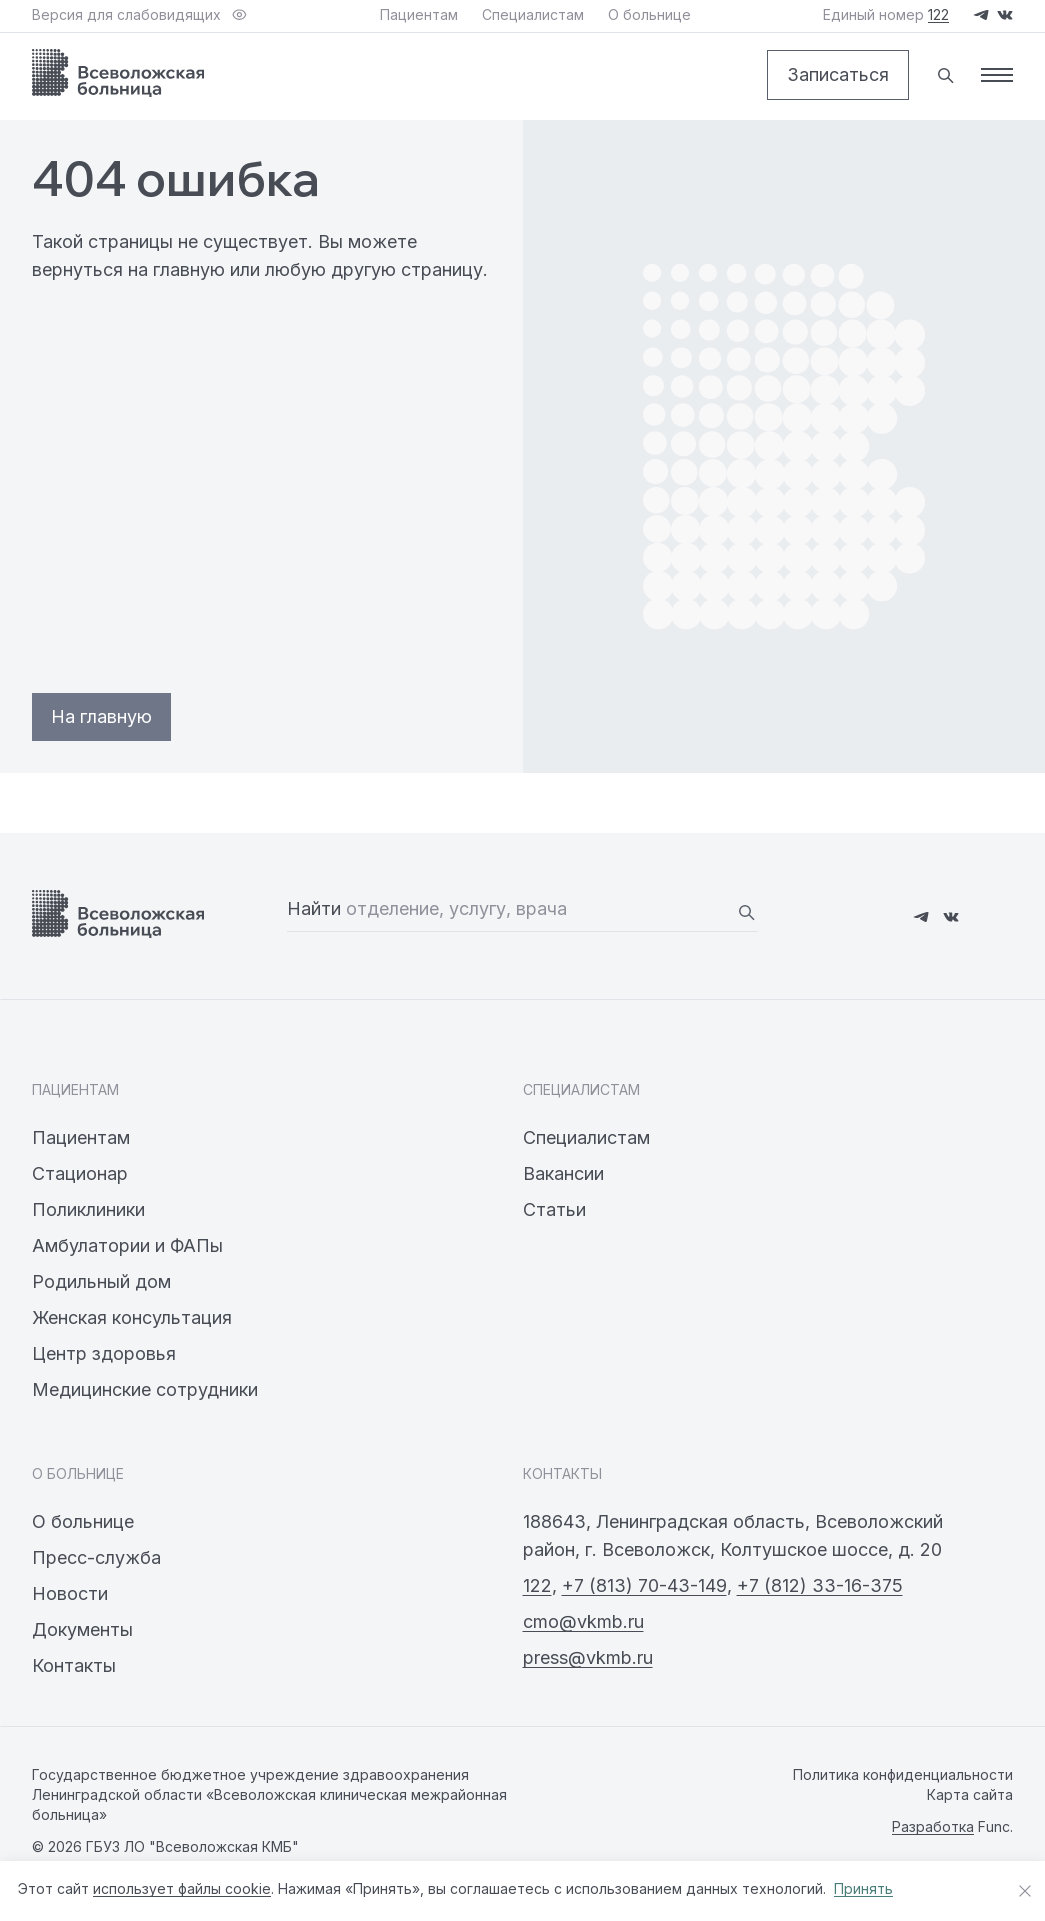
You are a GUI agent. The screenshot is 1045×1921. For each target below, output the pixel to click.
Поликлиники (88, 1209)
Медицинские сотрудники (145, 1389)
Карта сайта (970, 1794)
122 (537, 1585)
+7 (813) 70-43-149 (644, 1585)
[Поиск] (945, 75)
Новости (70, 1593)
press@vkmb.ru (588, 1657)
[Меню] (997, 75)
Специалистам (586, 1137)
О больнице (83, 1521)
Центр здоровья (104, 1353)
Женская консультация (132, 1317)
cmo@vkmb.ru (583, 1621)
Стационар (80, 1173)
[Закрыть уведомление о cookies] (1025, 1891)
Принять (863, 1888)
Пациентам (81, 1137)
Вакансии (563, 1173)
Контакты (74, 1665)
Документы (82, 1629)
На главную (101, 716)
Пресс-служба (96, 1557)
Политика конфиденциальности (903, 1774)
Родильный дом (101, 1281)
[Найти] (746, 912)
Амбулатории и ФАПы (127, 1245)
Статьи (554, 1209)
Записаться (838, 74)
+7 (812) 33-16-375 (820, 1585)
